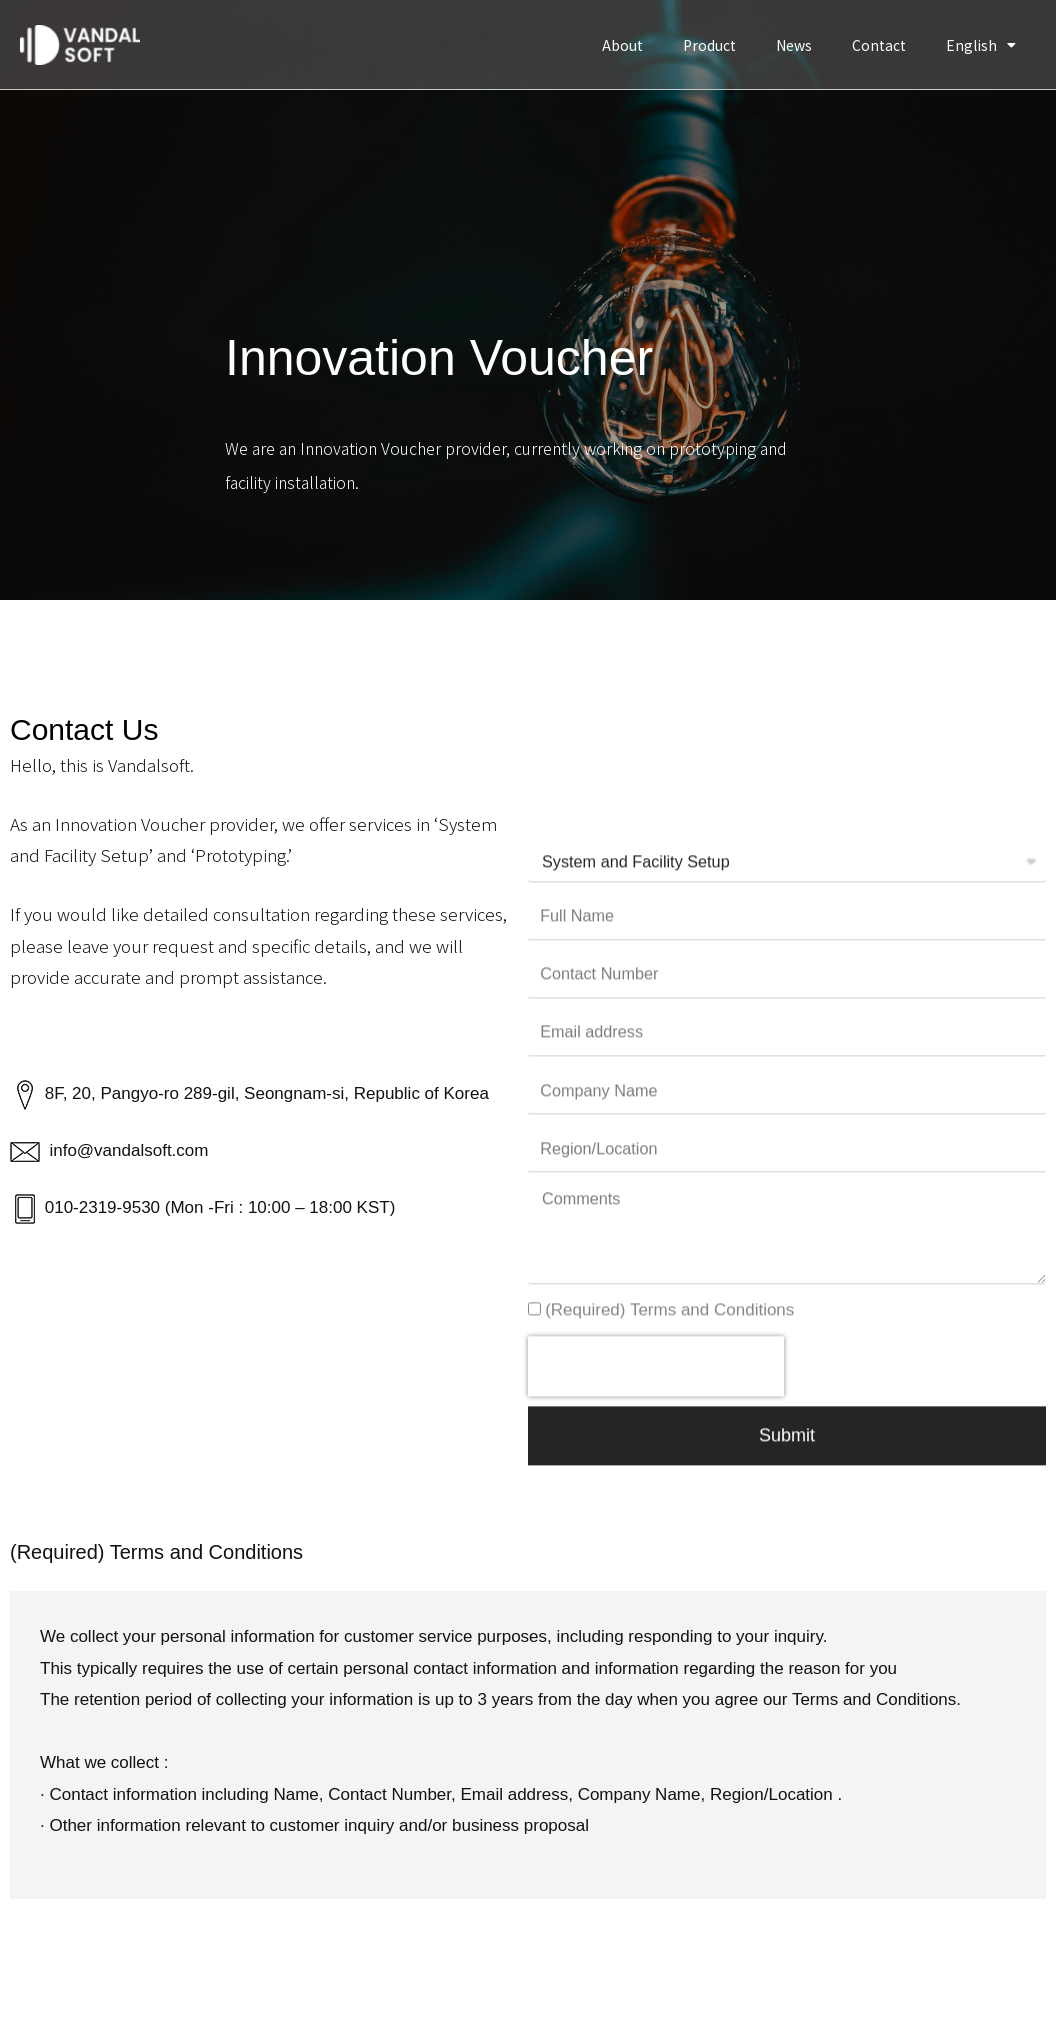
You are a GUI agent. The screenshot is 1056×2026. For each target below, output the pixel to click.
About (622, 45)
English (981, 45)
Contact (879, 45)
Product (709, 45)
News (794, 45)
